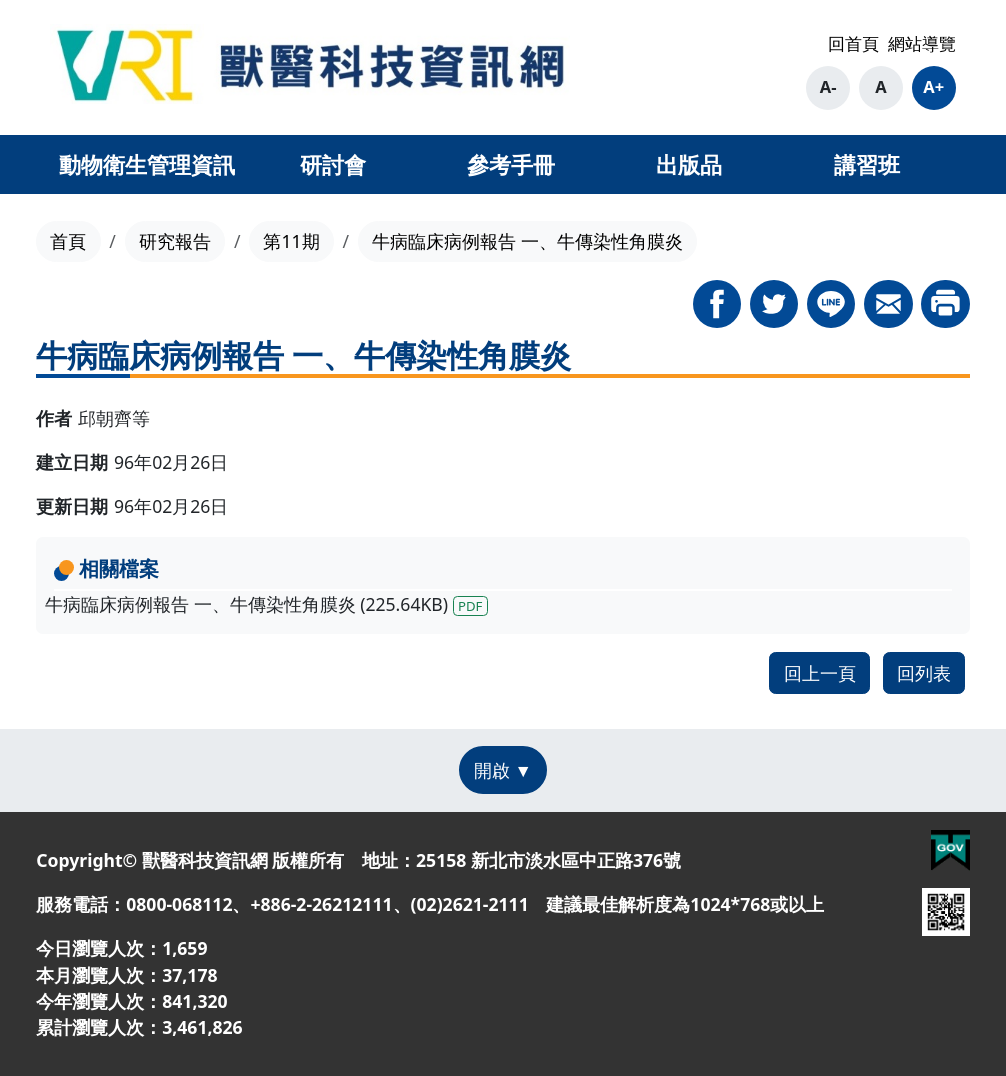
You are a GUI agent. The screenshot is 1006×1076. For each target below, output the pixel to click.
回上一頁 (820, 673)
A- (828, 86)
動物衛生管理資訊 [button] (147, 164)
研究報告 (175, 241)
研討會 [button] (333, 164)
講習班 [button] (867, 164)
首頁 (68, 241)
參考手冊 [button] (511, 164)
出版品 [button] (689, 164)
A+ (933, 86)
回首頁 (853, 43)
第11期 (291, 241)
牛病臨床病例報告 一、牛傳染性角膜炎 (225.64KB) (266, 604)
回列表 (924, 673)
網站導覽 (922, 43)
